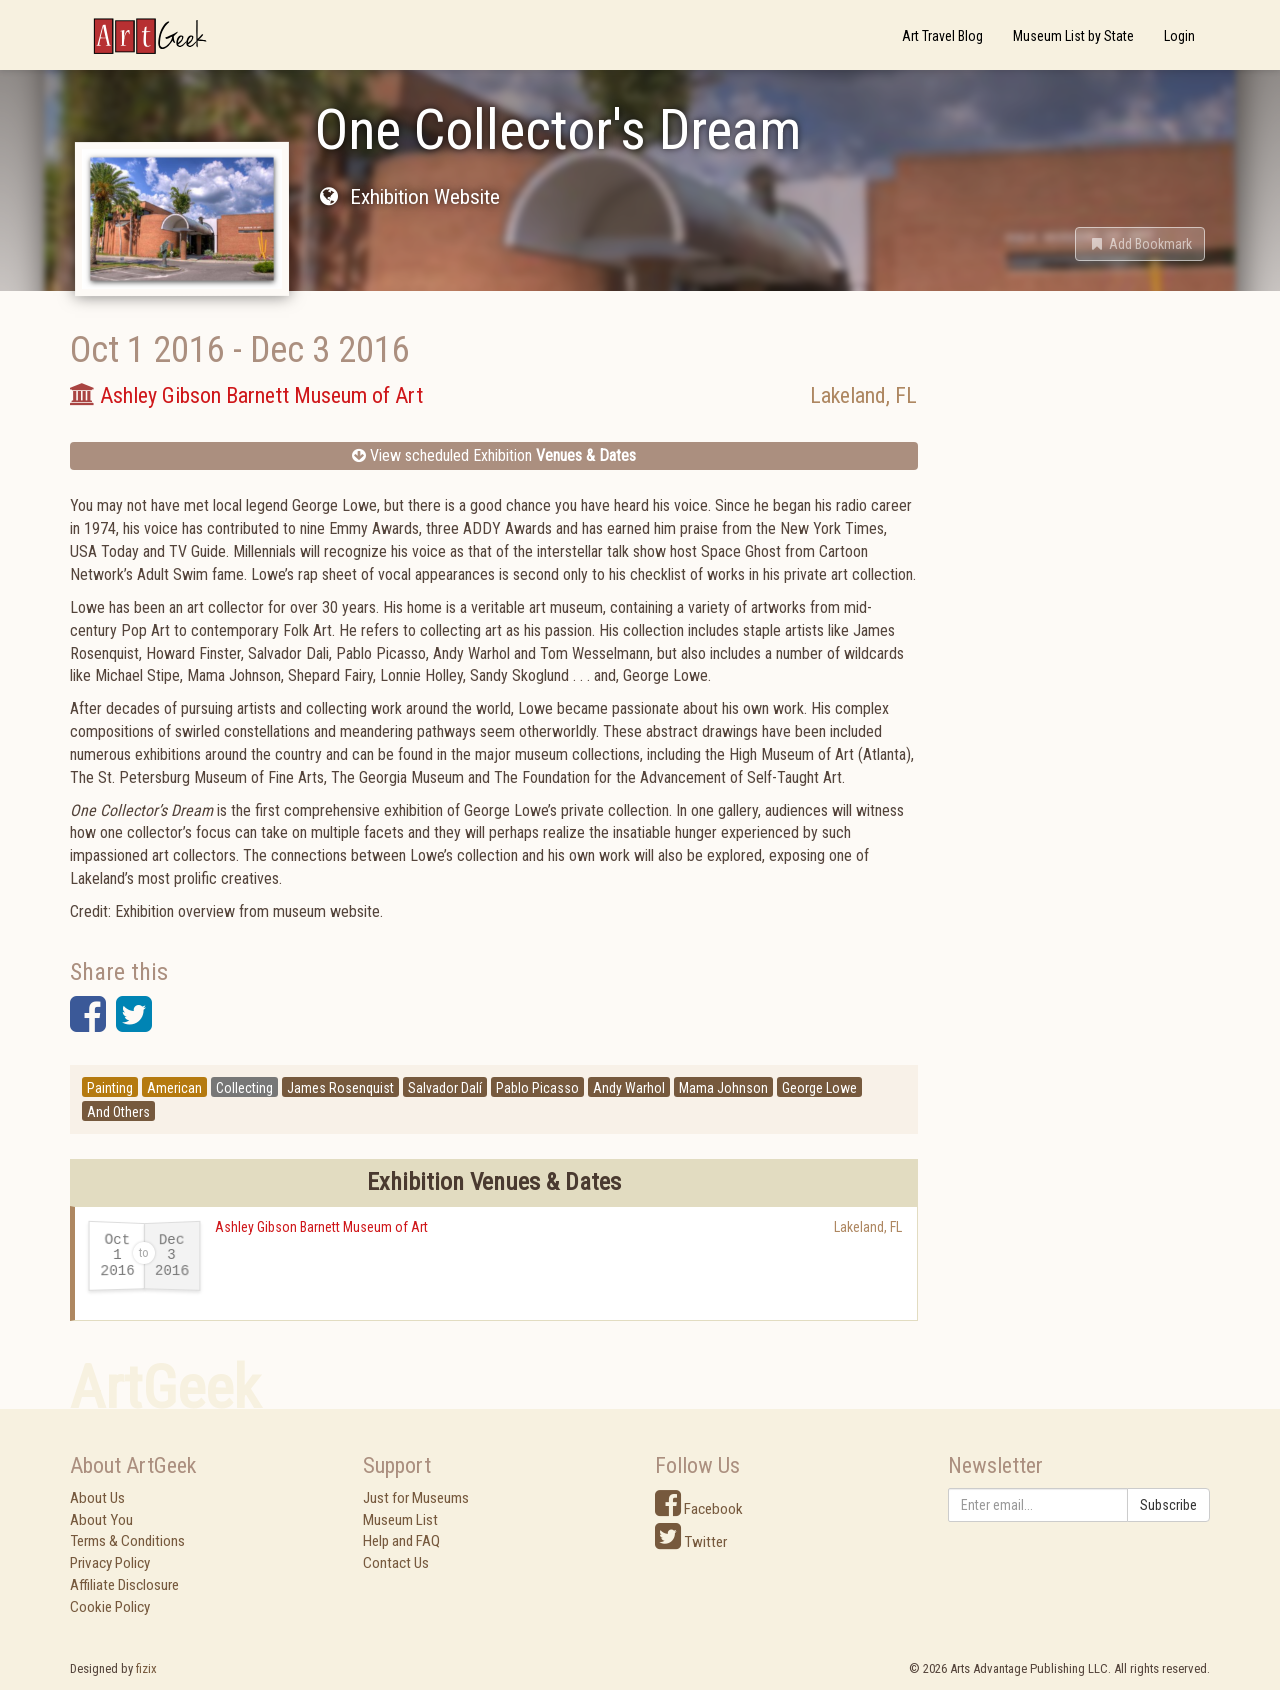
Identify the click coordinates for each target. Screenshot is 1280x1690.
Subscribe (1168, 1505)
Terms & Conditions (127, 1541)
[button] (1140, 244)
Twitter (691, 1542)
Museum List (400, 1520)
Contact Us (396, 1563)
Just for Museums (416, 1498)
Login (1179, 36)
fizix (146, 1668)
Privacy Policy (110, 1563)
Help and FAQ (401, 1541)
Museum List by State (1073, 36)
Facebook (699, 1509)
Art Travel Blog (942, 36)
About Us (97, 1498)
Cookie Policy (110, 1607)
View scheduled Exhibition (494, 455)
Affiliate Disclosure (124, 1585)
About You (101, 1520)
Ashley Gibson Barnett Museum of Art (321, 1227)
